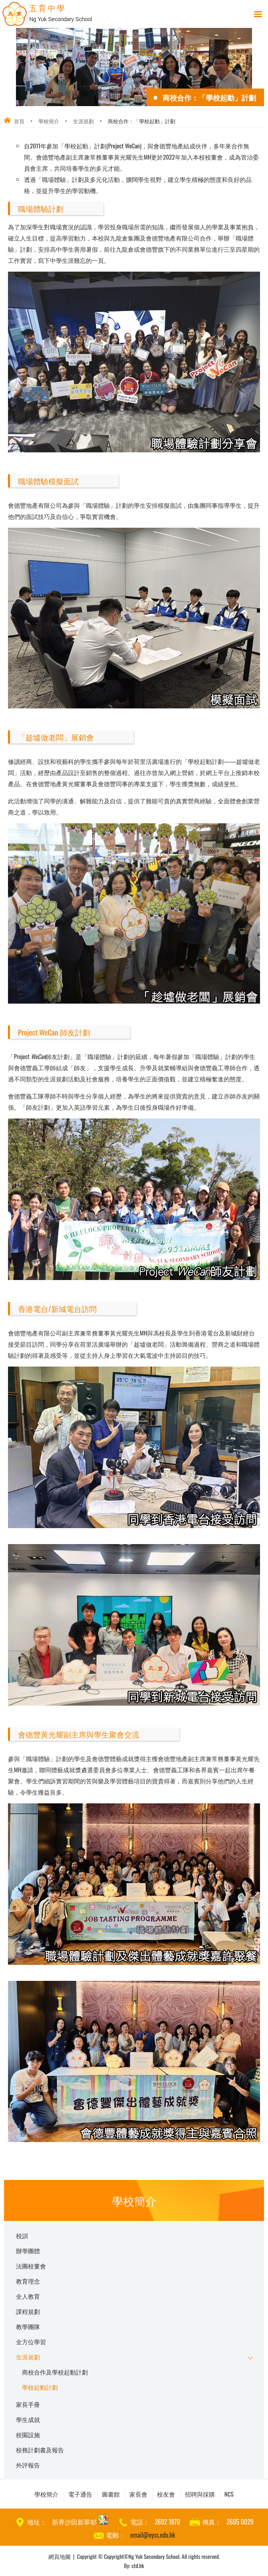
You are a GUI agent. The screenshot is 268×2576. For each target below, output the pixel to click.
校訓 (22, 2235)
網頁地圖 (59, 2556)
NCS (229, 2493)
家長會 (138, 2493)
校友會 (166, 2493)
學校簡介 (48, 121)
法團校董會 (31, 2265)
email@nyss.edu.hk (152, 2535)
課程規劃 (28, 2311)
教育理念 (28, 2280)
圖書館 (111, 2493)
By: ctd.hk (134, 2565)
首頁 (19, 121)
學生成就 (28, 2419)
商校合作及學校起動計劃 (55, 2371)
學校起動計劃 (40, 2387)
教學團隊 (28, 2326)
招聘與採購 (200, 2493)
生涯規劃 (83, 121)
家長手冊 (28, 2404)
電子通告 (80, 2493)
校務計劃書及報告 (40, 2449)
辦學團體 (28, 2250)
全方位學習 (31, 2341)
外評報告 (28, 2464)
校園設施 (28, 2434)
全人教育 (28, 2296)
